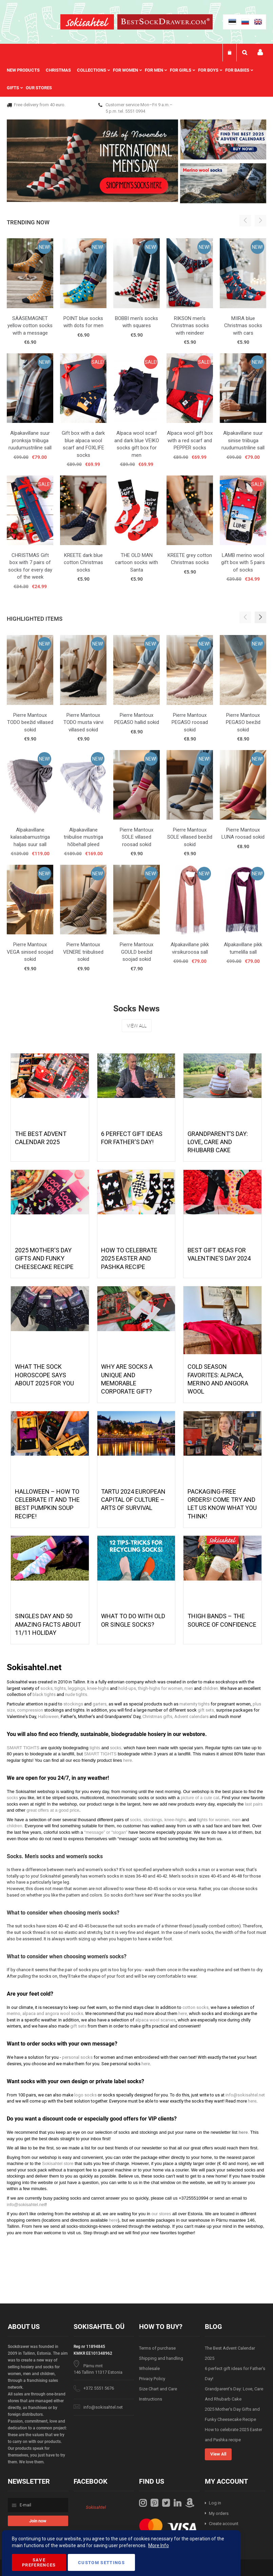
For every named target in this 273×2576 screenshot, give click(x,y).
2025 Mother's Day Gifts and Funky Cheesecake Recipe (44, 1258)
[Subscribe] (38, 2521)
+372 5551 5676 (98, 2388)
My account (260, 52)
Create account (223, 2523)
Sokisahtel (96, 2507)
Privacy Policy (152, 2378)
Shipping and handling (161, 2358)
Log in (215, 2502)
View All (137, 1025)
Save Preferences (39, 2562)
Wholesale (149, 2368)
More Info (158, 2545)
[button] (260, 617)
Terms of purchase (157, 2348)
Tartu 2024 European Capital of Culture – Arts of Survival (133, 1500)
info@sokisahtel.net (103, 2407)
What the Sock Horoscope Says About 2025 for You (44, 1375)
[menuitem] (26, 70)
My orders (219, 2513)
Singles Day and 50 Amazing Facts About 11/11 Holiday (48, 1624)
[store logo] (87, 23)
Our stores (39, 87)
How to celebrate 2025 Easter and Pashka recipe (129, 1258)
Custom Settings (101, 2562)
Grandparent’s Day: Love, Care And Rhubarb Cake (218, 1142)
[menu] (136, 79)
